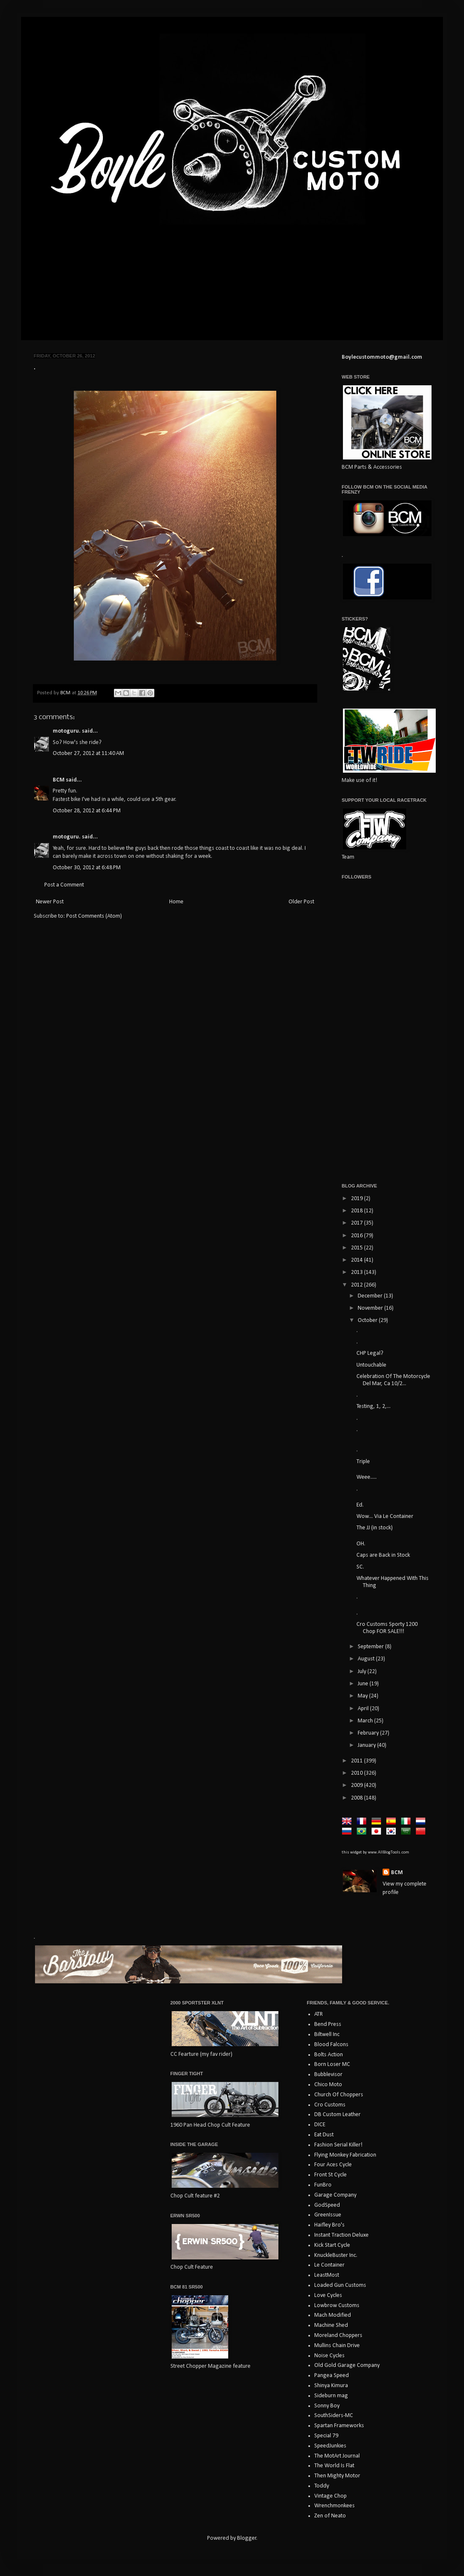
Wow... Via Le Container (384, 1516)
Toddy (321, 2486)
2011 (357, 1761)
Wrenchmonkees (334, 2506)
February (369, 1733)
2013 (357, 1272)
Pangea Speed (331, 2375)
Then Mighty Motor (337, 2476)
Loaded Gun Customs (340, 2285)
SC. (360, 1567)
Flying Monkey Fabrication (345, 2155)
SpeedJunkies (330, 2446)
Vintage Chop (330, 2496)
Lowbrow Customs (336, 2305)
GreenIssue (327, 2215)
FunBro (323, 2185)
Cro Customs (329, 2105)
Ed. (360, 1505)
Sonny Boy (327, 2406)
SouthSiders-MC (333, 2415)
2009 (357, 1785)
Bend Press (327, 2024)
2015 (357, 1248)
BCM (59, 780)
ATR (318, 2014)
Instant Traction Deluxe (341, 2235)
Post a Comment (64, 885)
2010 (357, 1773)
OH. (360, 1544)
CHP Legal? (369, 1353)
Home (176, 902)
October (368, 1320)
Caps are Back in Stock (383, 1555)
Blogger (246, 2538)
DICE (319, 2125)
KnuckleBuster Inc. (335, 2255)
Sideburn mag (331, 2396)
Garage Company (335, 2195)
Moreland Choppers (338, 2335)
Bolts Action (328, 2055)
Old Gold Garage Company (347, 2365)
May (363, 1696)
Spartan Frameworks (339, 2426)
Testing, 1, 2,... (373, 1406)
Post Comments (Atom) (94, 916)
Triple (363, 1462)
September (371, 1647)
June (364, 1684)
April (364, 1709)
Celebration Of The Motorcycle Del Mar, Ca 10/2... (393, 1380)
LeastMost (326, 2275)
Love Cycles (328, 2295)
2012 (357, 1285)
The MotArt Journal (337, 2456)
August (367, 1659)
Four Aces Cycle (333, 2165)
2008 (357, 1798)
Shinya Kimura (331, 2386)
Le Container (329, 2265)
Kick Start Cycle (332, 2245)
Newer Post (50, 902)
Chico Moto (328, 2085)
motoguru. (67, 731)
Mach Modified (332, 2315)
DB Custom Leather (337, 2114)
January (367, 1745)
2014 (357, 1260)
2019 (357, 1198)
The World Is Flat (334, 2466)
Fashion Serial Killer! (338, 2145)
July (362, 1671)
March (366, 1721)
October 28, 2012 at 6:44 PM (87, 811)
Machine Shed (331, 2325)
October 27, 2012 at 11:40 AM (88, 753)
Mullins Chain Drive (337, 2345)
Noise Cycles (329, 2356)
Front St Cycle (330, 2175)
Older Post (301, 902)
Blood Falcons (331, 2044)
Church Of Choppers (338, 2095)
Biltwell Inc (327, 2034)
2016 (357, 1236)
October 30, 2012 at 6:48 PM (87, 868)
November (371, 1308)
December (371, 1296)
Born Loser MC (332, 2064)
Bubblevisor (328, 2074)
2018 (357, 1211)
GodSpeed (327, 2205)
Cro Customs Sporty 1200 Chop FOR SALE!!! (387, 1628)
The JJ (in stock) (374, 1528)
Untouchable (371, 1365)
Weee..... (366, 1477)
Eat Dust (324, 2135)
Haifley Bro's (329, 2225)
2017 (357, 1223)
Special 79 (326, 2436)
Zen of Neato (330, 2516)
